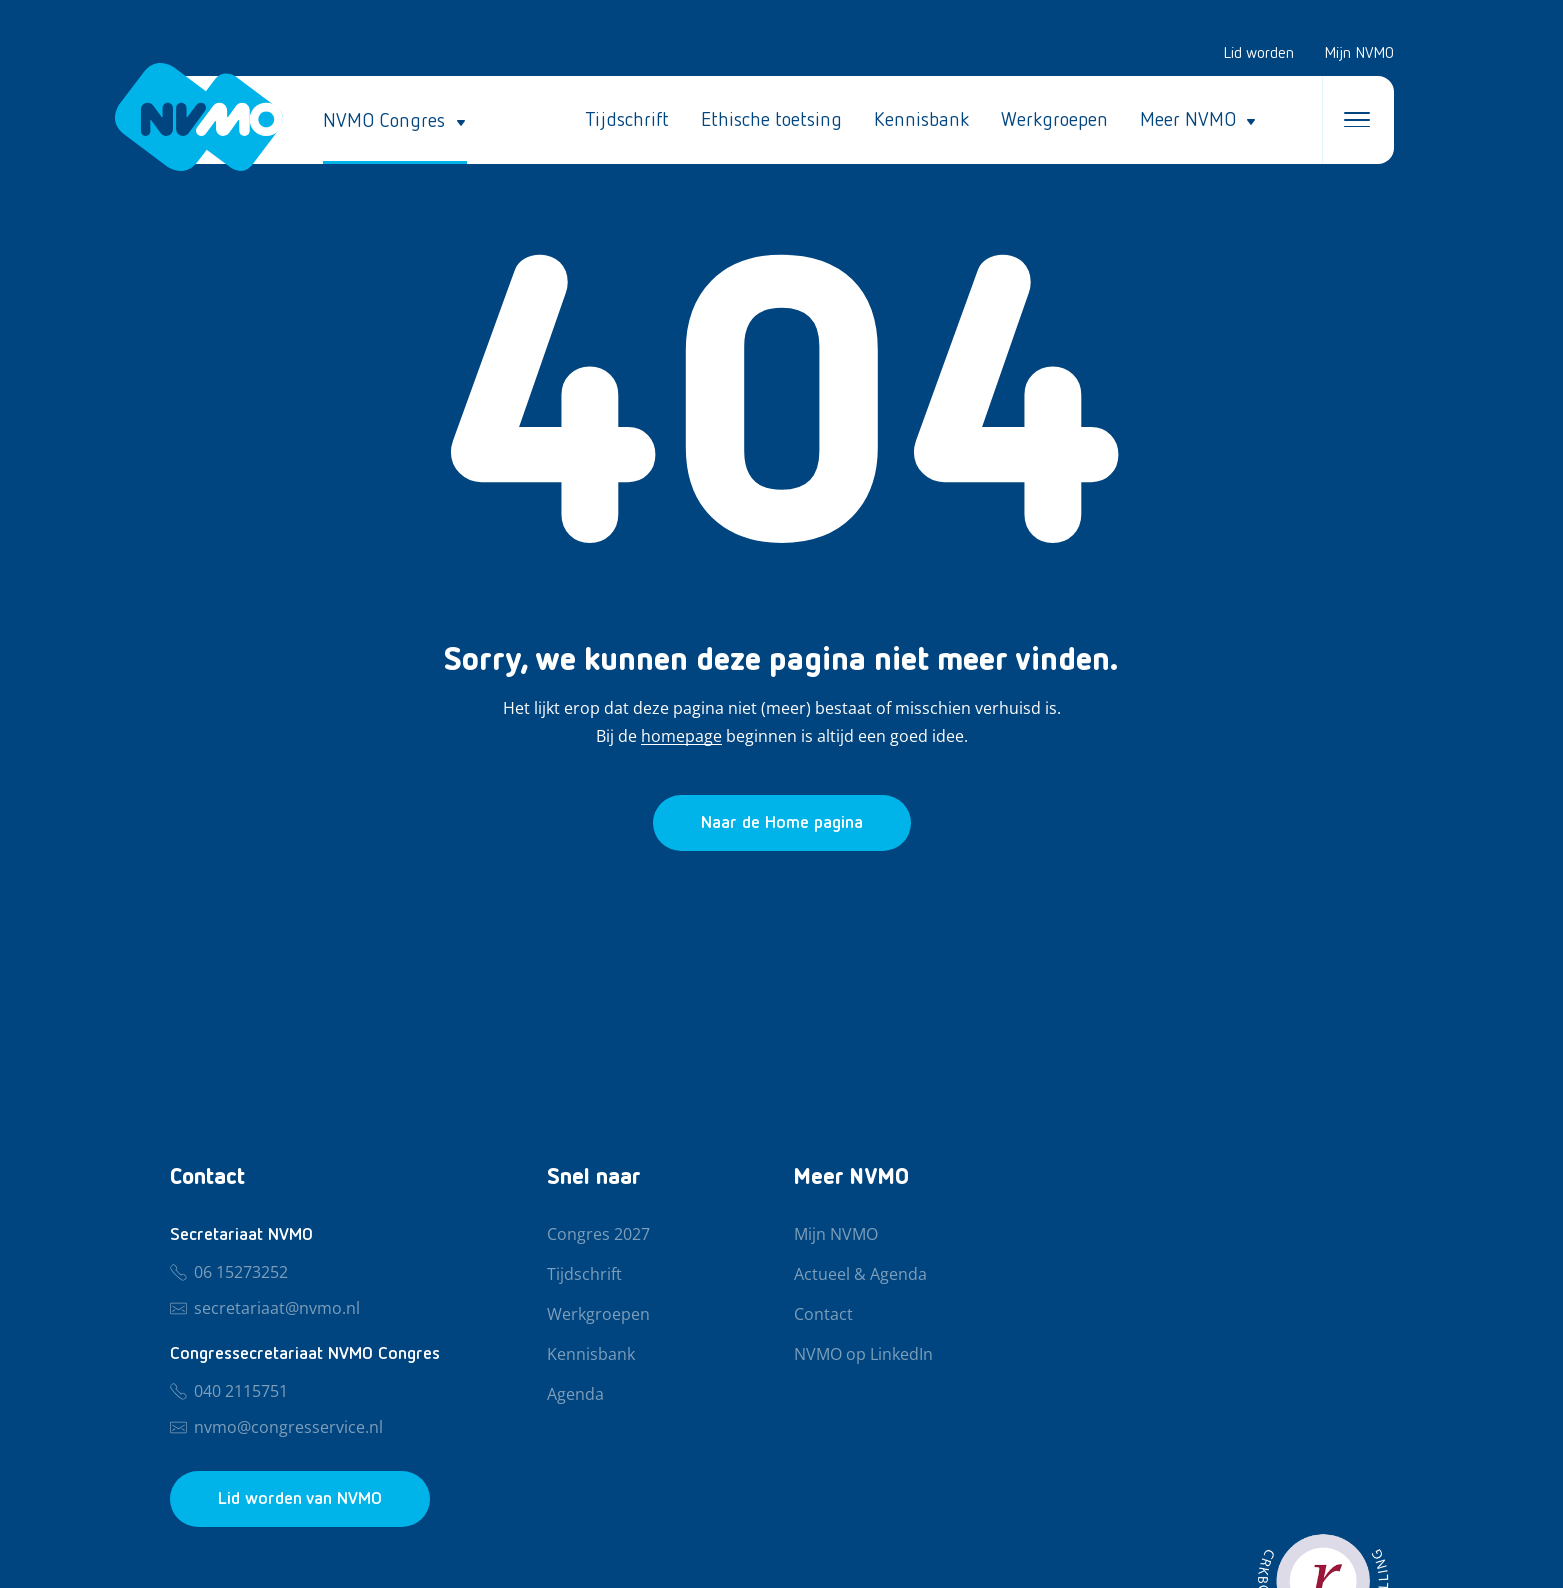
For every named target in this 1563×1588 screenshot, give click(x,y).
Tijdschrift (627, 120)
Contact (823, 1315)
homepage (681, 737)
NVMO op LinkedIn (863, 1355)
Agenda (575, 1395)
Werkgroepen (1054, 120)
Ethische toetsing (771, 120)
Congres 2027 (598, 1235)
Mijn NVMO (1359, 54)
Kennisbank (921, 120)
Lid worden (1258, 54)
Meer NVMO (1188, 120)
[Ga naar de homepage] (782, 823)
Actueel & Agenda (860, 1275)
